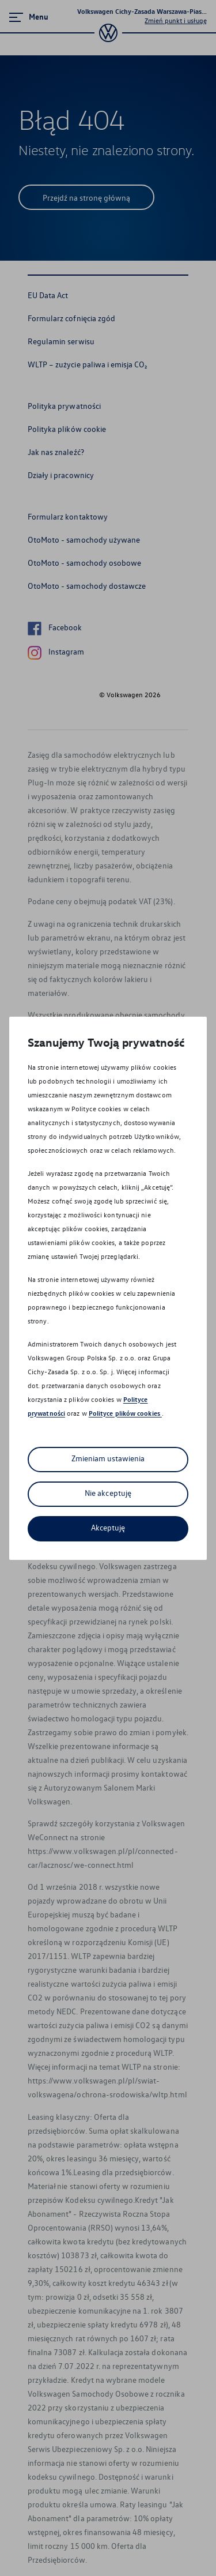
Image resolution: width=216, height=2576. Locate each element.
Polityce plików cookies (125, 1413)
